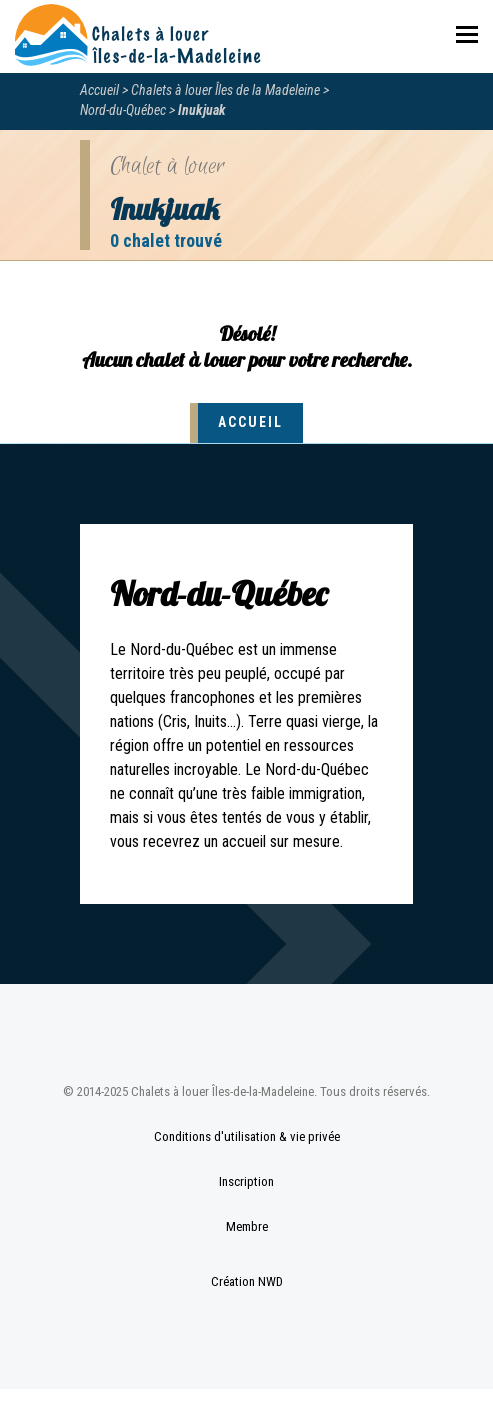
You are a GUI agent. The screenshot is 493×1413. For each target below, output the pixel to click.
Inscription (246, 1181)
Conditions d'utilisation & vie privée (247, 1136)
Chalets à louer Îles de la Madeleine (225, 90)
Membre (247, 1226)
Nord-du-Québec (123, 110)
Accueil (99, 90)
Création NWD (247, 1281)
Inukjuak (202, 110)
